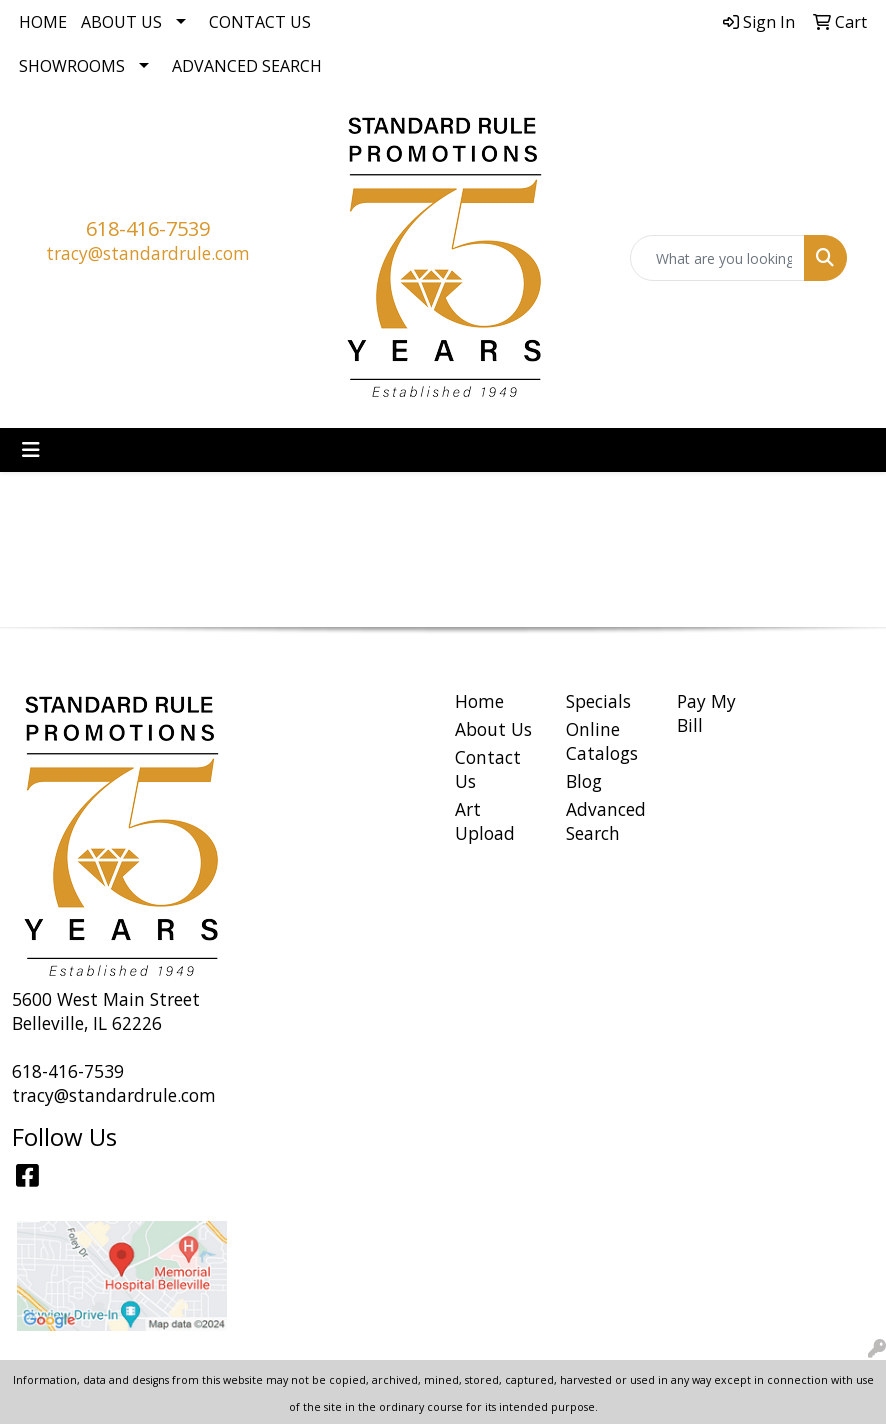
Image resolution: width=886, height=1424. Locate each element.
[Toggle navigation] (31, 450)
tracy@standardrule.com (148, 253)
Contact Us (260, 22)
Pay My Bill (706, 713)
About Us (121, 22)
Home (43, 22)
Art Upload (485, 821)
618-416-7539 (148, 228)
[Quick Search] (717, 258)
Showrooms (72, 66)
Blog (584, 781)
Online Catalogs (602, 741)
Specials (598, 701)
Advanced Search (247, 66)
